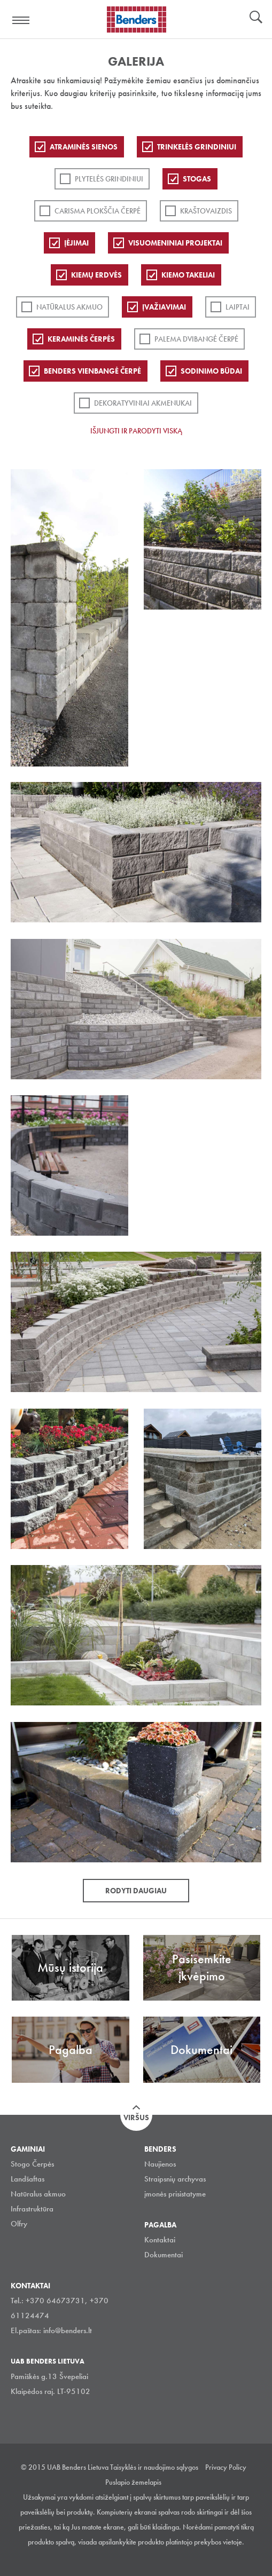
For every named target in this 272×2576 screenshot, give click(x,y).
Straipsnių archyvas (175, 2179)
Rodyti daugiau (136, 1890)
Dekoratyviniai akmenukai (143, 403)
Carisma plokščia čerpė (98, 211)
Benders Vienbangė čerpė (92, 371)
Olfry (19, 2223)
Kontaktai (159, 2239)
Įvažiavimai (164, 307)
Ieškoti (256, 18)
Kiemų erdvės (96, 275)
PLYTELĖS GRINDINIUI (109, 179)
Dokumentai (163, 2254)
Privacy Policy (225, 2467)
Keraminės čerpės (81, 339)
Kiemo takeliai (188, 275)
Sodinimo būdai (211, 371)
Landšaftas (27, 2179)
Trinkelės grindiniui (196, 147)
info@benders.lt (67, 2330)
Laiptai (238, 307)
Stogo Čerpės (32, 2164)
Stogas (197, 179)
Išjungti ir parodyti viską (136, 431)
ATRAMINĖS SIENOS (84, 147)
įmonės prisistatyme (175, 2193)
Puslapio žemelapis (133, 2482)
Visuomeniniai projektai (175, 243)
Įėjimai (76, 243)
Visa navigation (21, 20)
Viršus (136, 2117)
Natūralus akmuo (69, 307)
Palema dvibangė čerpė (196, 339)
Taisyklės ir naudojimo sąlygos (154, 2467)
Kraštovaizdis (206, 211)
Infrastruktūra (32, 2208)
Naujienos (160, 2164)
